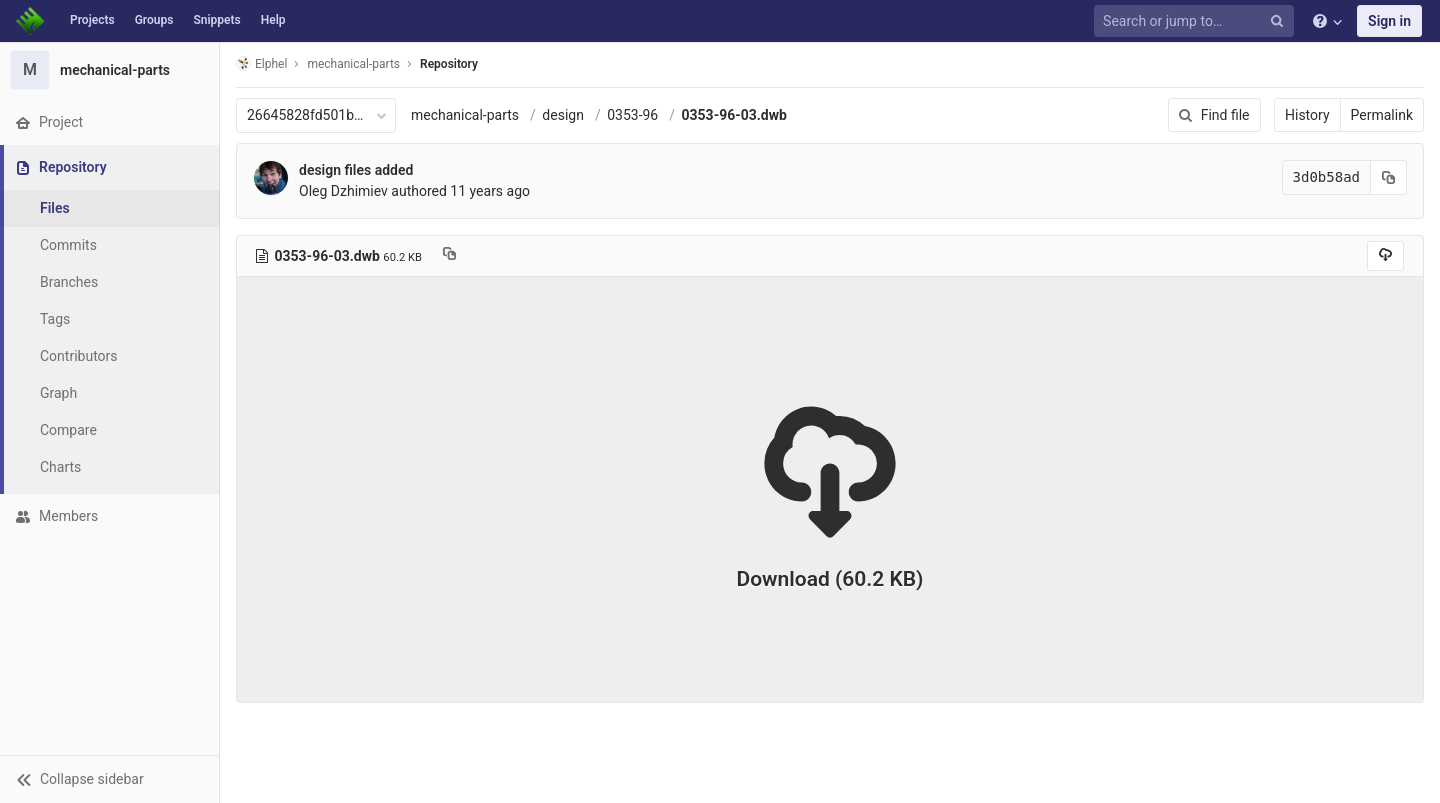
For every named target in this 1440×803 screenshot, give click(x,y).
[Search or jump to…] (1197, 21)
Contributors (79, 356)
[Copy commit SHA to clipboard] (1389, 177)
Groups (154, 20)
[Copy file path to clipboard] (449, 256)
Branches (69, 282)
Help (273, 20)
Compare (68, 430)
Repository (449, 64)
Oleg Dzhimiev (343, 191)
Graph (58, 393)
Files (55, 208)
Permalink (1382, 115)
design (563, 115)
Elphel (261, 63)
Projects (92, 20)
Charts (60, 467)
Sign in (1389, 21)
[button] (109, 779)
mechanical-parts (465, 115)
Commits (68, 245)
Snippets (216, 20)
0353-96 (632, 115)
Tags (55, 319)
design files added (356, 170)
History (1307, 115)
